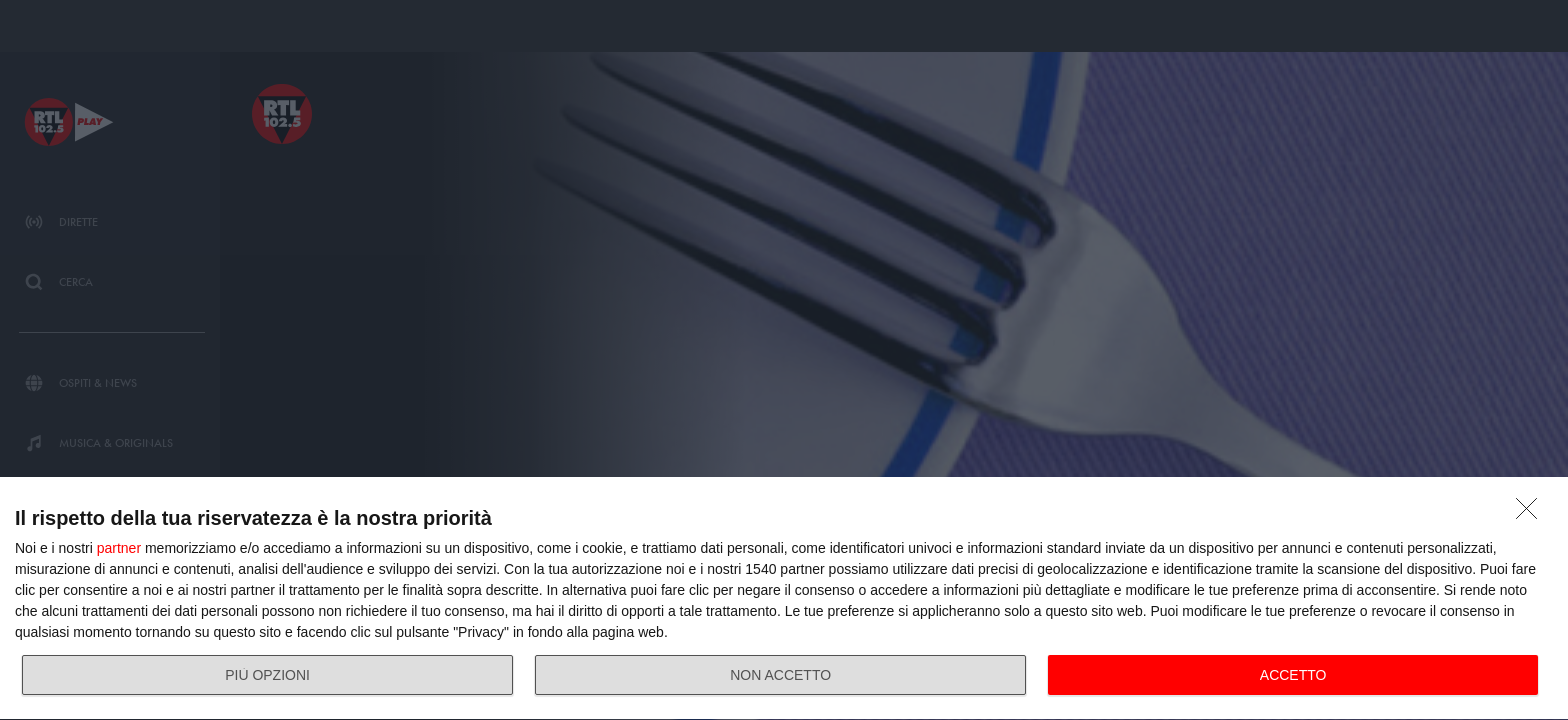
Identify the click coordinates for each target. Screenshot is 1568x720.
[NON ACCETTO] (1532, 514)
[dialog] (784, 599)
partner (119, 548)
